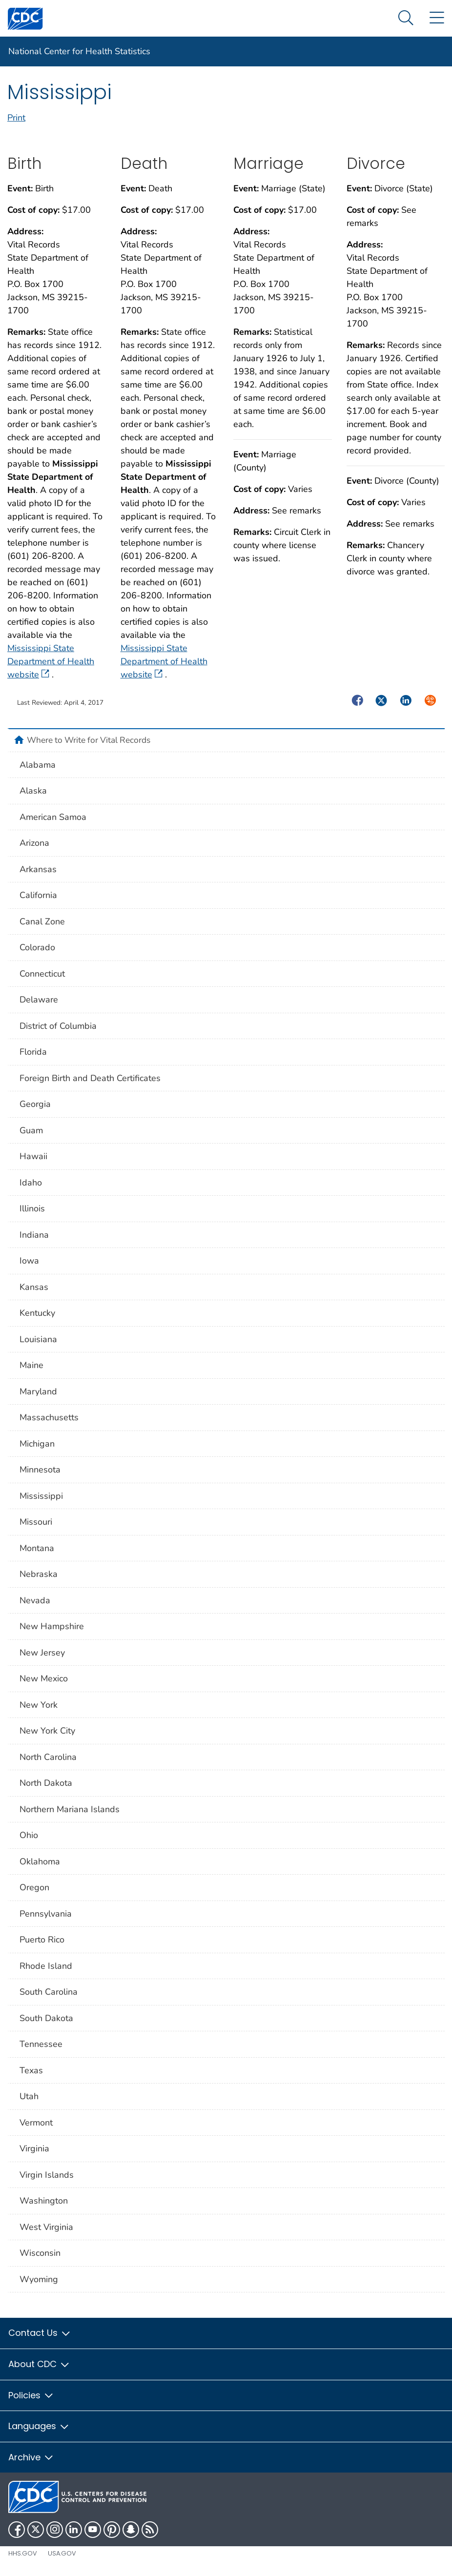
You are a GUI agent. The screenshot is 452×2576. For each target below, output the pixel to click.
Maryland (38, 1391)
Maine (31, 1365)
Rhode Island (46, 1966)
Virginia (34, 2148)
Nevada (35, 1600)
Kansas (34, 1287)
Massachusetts (49, 1417)
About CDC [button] (39, 2364)
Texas (31, 2070)
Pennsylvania (46, 1914)
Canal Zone (42, 921)
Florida (33, 1052)
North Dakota (46, 1783)
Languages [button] (39, 2426)
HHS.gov (22, 2553)
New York (39, 1705)
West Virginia (46, 2227)
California (38, 895)
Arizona (34, 843)
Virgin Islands (47, 2175)
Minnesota (40, 1469)
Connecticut (42, 974)
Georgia (35, 1104)
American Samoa (53, 817)
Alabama (38, 765)
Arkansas (38, 869)
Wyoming (39, 2279)
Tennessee (41, 2044)
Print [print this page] (16, 117)
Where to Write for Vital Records (88, 740)
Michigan (37, 1444)
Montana (37, 1548)
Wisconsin (40, 2253)
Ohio (29, 1835)
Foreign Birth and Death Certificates (90, 1078)
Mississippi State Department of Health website (50, 661)
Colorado (37, 947)
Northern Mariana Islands (70, 1809)
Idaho (31, 1182)
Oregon (34, 1887)
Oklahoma (40, 1861)
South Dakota (46, 2018)
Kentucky (37, 1313)
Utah (29, 2096)
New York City (47, 1731)
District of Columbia (58, 1026)
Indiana (34, 1235)
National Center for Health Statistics (79, 51)
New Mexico (44, 1678)
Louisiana (38, 1339)
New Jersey (42, 1652)
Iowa (29, 1261)
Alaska (33, 791)
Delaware (39, 999)
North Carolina (48, 1757)
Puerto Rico (42, 1939)
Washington (44, 2201)
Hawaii (33, 1156)
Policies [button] (31, 2395)
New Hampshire (52, 1626)
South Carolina (49, 1992)
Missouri (36, 1522)
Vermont (36, 2122)
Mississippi (41, 1496)
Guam (31, 1130)
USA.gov (62, 2553)
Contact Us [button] (39, 2333)
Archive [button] (31, 2457)
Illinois (32, 1208)
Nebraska (39, 1574)
